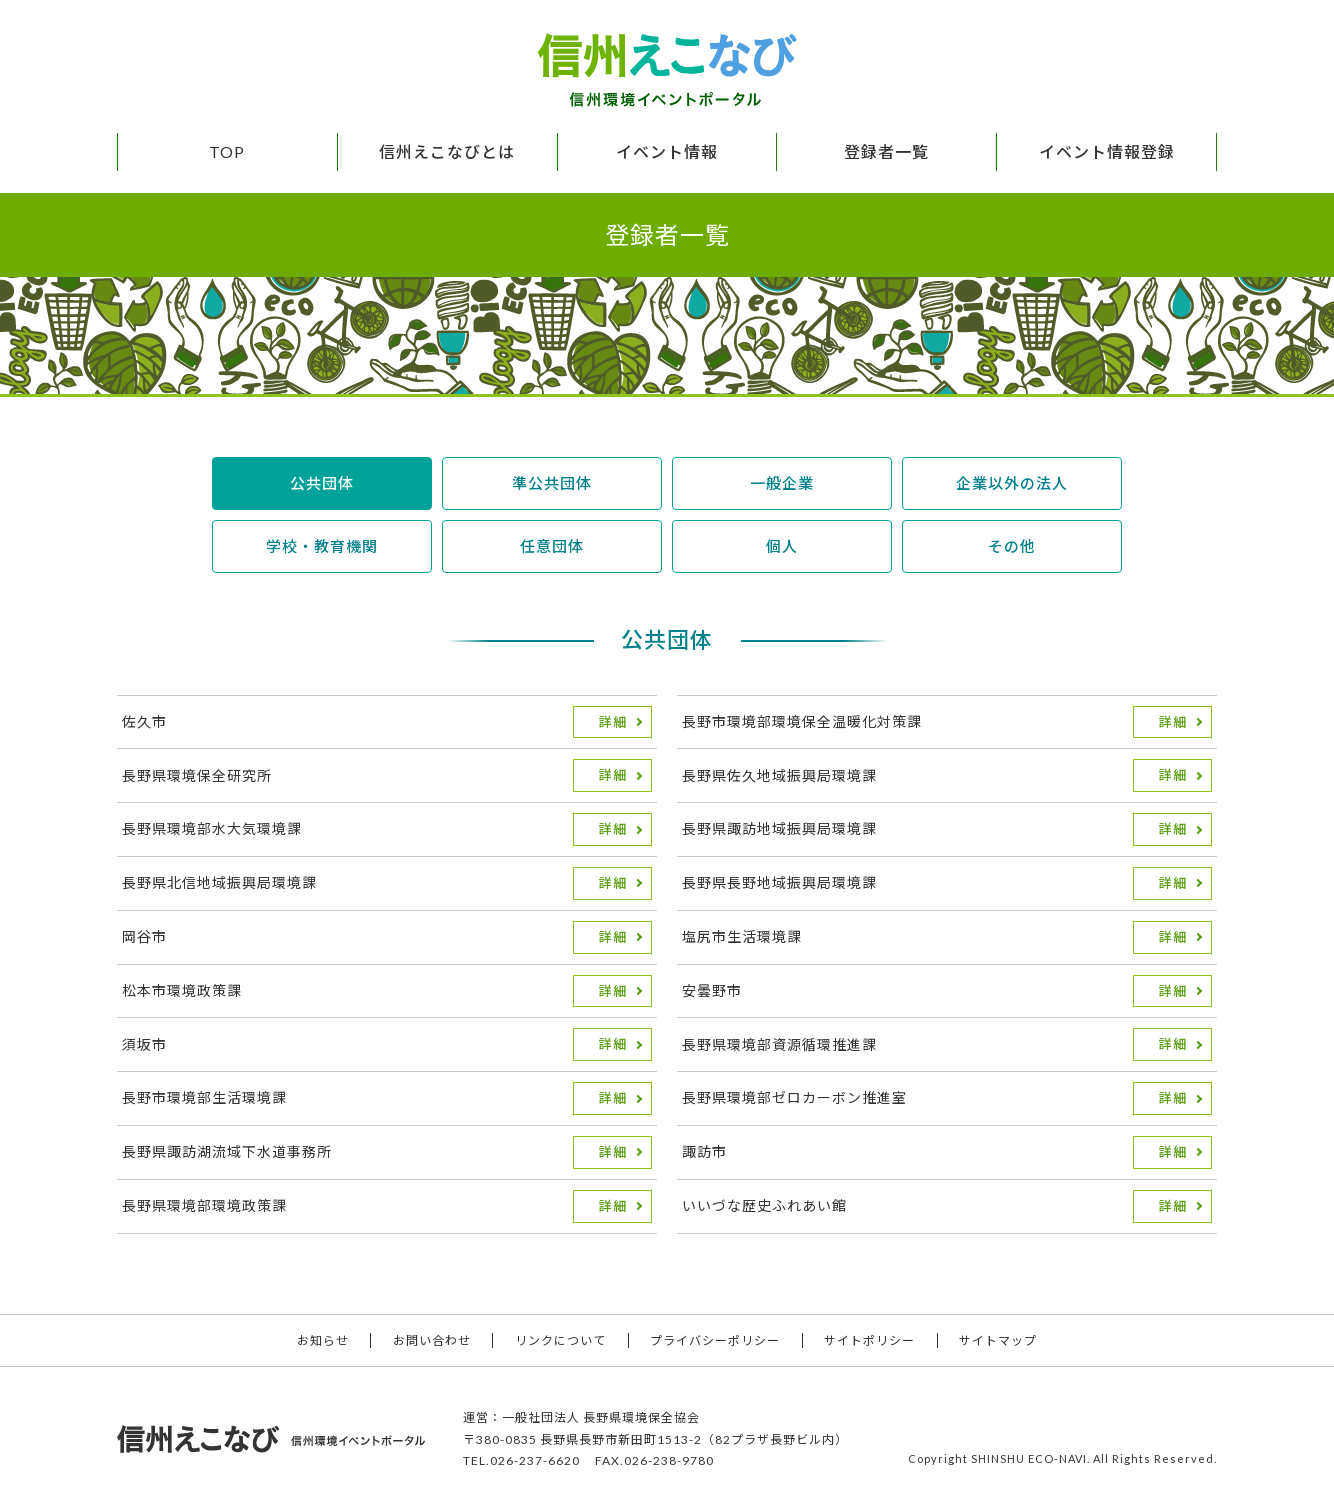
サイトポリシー (869, 1340)
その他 (1012, 546)
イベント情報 (667, 151)
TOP (227, 151)
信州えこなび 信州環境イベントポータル (667, 70)
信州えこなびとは (447, 151)
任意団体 (552, 546)
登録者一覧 (886, 151)
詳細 (613, 722)
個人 (782, 546)
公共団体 (322, 483)
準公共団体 (552, 483)
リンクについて (560, 1340)
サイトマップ (998, 1340)
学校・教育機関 (322, 546)
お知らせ (323, 1340)
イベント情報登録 (1107, 151)
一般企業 (782, 483)
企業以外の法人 (1012, 483)
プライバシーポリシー (715, 1340)
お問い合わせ (432, 1340)
